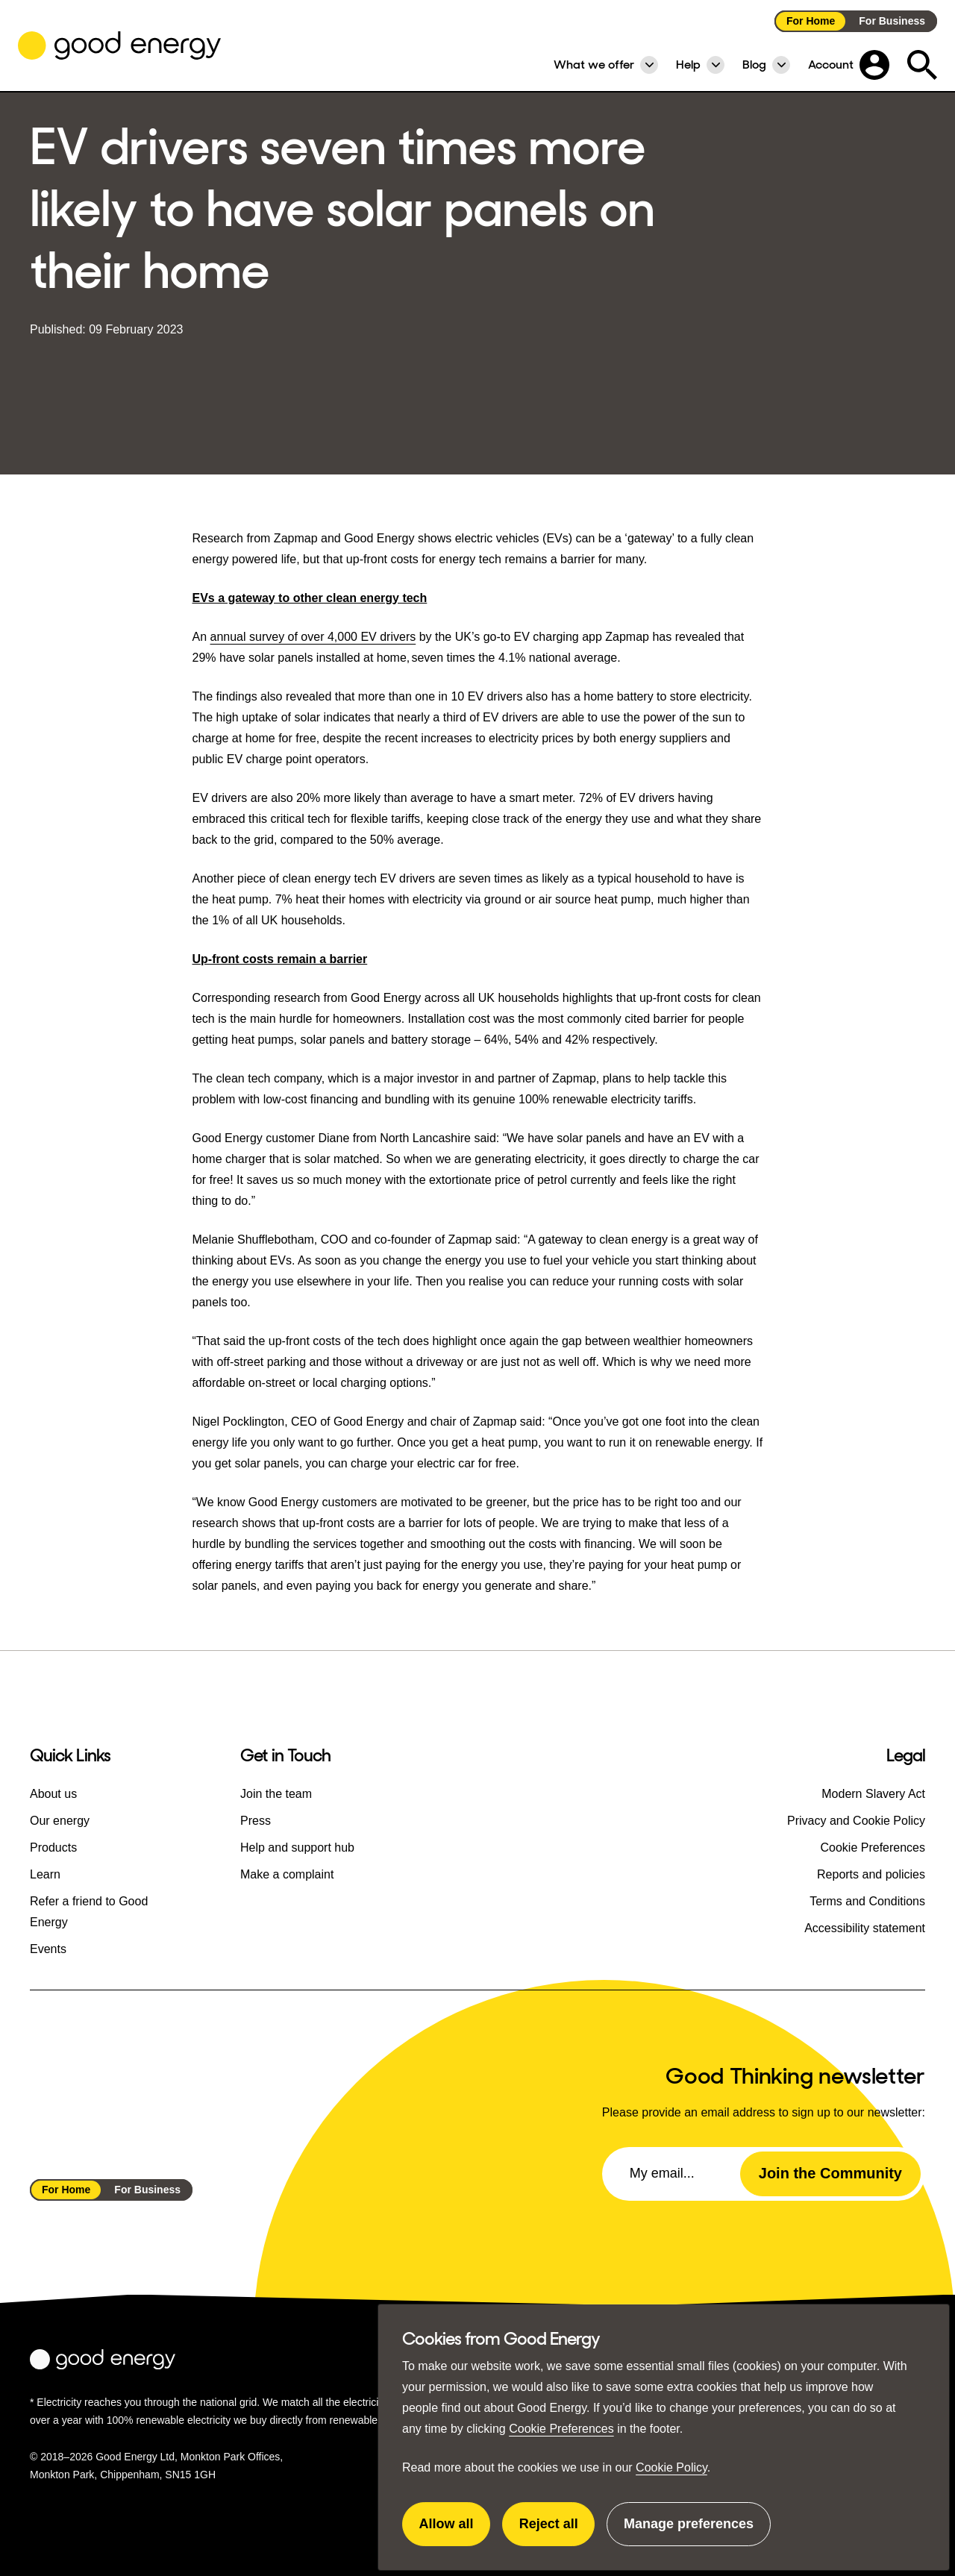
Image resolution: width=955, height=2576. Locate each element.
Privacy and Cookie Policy (856, 1820)
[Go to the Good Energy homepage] (119, 45)
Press (255, 1820)
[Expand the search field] (922, 65)
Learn (45, 1874)
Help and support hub (297, 1847)
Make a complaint (287, 1874)
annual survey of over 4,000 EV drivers (313, 636)
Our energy (60, 1820)
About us (53, 1793)
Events (48, 1949)
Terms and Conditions (867, 1901)
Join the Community (830, 2173)
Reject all (557, 2531)
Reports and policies (871, 1874)
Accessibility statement (864, 1928)
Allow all (455, 2531)
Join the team (276, 1793)
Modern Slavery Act (873, 1793)
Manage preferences (689, 2531)
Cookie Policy (671, 2467)
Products (53, 1847)
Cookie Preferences (561, 2428)
